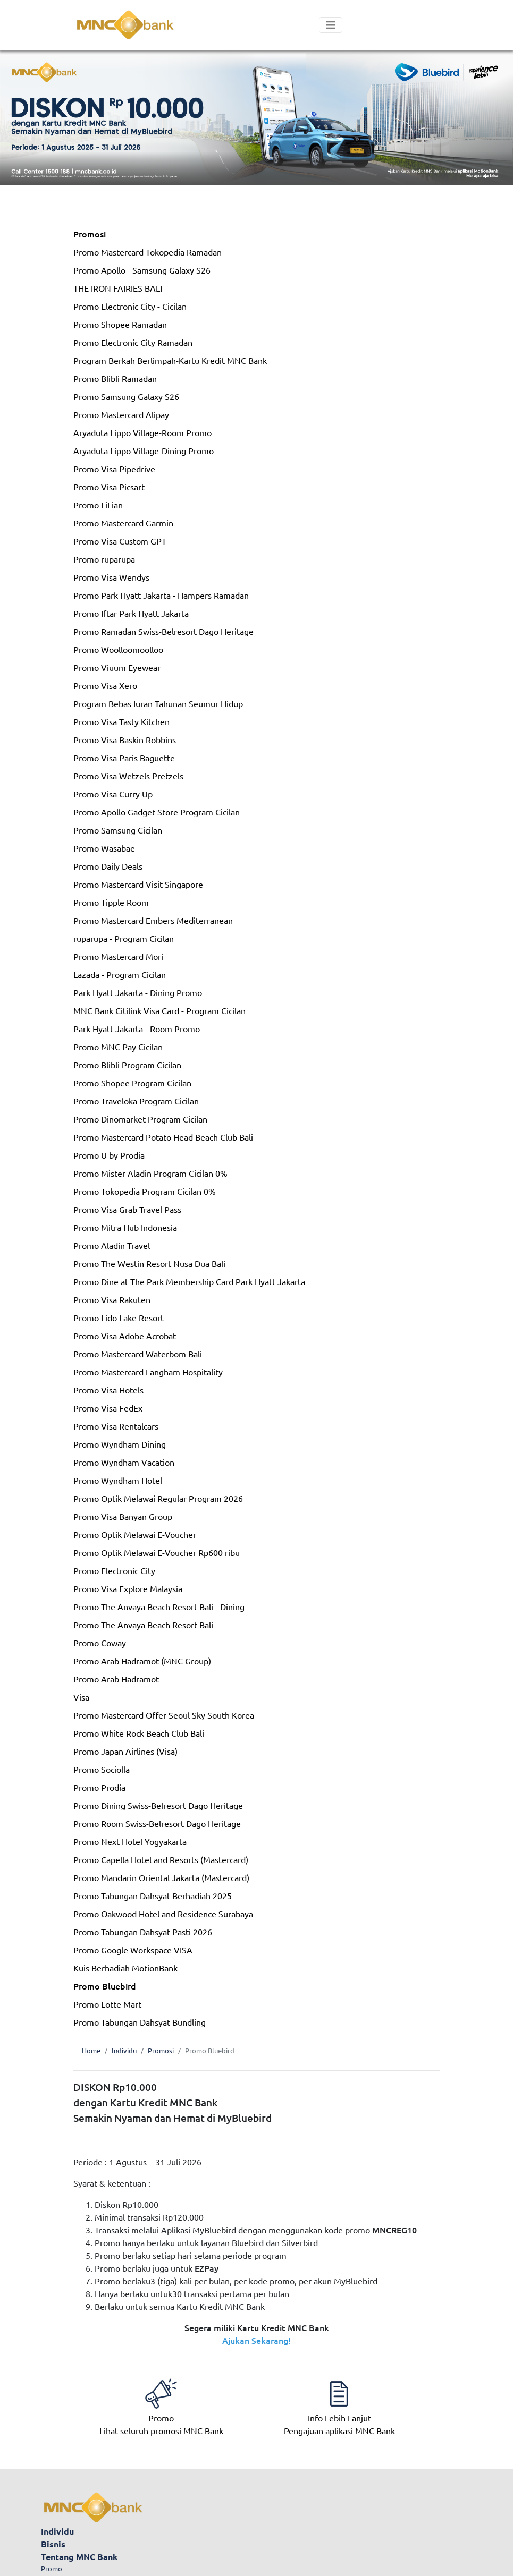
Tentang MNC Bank (79, 2556)
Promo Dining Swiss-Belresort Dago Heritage (158, 1805)
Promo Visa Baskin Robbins (124, 739)
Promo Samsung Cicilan (117, 829)
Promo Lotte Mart (107, 2004)
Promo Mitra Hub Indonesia (125, 1227)
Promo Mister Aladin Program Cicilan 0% (150, 1173)
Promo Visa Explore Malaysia (127, 1588)
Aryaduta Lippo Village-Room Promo (142, 432)
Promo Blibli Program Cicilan (127, 1064)
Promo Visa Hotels (108, 1389)
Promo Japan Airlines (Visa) (125, 1751)
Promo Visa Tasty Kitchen (121, 721)
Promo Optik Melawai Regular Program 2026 (158, 1498)
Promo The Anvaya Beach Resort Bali (143, 1624)
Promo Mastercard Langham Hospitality (148, 1371)
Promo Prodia (99, 1787)
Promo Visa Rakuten (111, 1299)
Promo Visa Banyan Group (122, 1516)
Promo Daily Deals (107, 866)
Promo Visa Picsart (109, 486)
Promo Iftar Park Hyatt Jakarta (131, 613)
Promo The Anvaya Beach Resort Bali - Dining (159, 1606)
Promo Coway (99, 1642)
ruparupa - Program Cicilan (123, 938)
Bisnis (53, 2543)
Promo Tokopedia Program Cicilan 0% (144, 1191)
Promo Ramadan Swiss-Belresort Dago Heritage (163, 631)
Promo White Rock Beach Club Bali (138, 1733)
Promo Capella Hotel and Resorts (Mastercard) (160, 1859)
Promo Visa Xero (105, 685)
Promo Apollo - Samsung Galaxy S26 (142, 270)
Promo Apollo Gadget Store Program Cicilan (156, 811)
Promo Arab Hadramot (116, 1678)
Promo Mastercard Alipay (121, 414)
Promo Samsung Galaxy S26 (126, 396)
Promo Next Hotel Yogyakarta (130, 1841)
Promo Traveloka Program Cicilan (136, 1100)
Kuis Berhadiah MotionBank (125, 1967)
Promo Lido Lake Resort (118, 1317)
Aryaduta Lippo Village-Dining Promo (143, 450)
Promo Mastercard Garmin (123, 522)
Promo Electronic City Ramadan (132, 342)
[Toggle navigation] (330, 25)
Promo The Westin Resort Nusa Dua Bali (149, 1263)
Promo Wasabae (104, 848)
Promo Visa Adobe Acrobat (124, 1335)
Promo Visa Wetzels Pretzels (128, 775)
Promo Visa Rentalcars (115, 1426)
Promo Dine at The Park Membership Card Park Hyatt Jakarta (189, 1281)
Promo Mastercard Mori (118, 956)
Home (91, 2050)
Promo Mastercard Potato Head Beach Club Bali (163, 1137)
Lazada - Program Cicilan (119, 974)
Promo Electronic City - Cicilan (130, 306)
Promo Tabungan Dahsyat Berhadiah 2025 (152, 1895)
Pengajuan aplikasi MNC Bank (339, 2411)
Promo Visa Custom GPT (119, 540)
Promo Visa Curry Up (113, 793)
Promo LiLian (98, 504)
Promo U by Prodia (109, 1155)
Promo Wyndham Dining (119, 1444)
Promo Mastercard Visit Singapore (138, 884)
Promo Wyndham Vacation (123, 1462)
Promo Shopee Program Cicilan (132, 1082)
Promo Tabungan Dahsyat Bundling (139, 2022)
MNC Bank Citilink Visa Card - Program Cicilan (159, 1010)
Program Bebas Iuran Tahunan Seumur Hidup (158, 703)
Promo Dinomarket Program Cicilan (140, 1118)
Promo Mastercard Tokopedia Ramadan (147, 251)
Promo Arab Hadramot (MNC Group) (142, 1660)
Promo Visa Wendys (111, 577)
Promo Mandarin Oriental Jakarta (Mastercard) (161, 1877)
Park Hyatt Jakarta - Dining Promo (137, 992)
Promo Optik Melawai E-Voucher (134, 1534)
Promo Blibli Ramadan (115, 378)
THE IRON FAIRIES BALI (117, 288)
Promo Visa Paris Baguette (124, 757)
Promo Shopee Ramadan (120, 324)
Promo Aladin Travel (111, 1245)
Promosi (89, 234)
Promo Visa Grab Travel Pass (127, 1209)
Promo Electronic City (114, 1570)
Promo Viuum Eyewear (117, 667)
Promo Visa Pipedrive (114, 468)
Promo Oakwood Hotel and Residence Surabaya (163, 1913)
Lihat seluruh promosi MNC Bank (161, 2411)
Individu (124, 2050)
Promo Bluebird (104, 1986)
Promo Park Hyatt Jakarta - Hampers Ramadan (161, 595)
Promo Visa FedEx (107, 1407)
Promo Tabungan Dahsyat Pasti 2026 (142, 1931)
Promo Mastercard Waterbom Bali (137, 1353)
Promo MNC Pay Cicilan (118, 1046)
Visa (81, 1696)
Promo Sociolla (101, 1769)
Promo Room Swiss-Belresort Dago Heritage (157, 1823)
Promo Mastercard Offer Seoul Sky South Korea (163, 1715)
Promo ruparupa (104, 559)
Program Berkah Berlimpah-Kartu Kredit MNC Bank (170, 360)
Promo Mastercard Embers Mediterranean (153, 920)
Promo (51, 2568)
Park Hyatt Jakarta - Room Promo (136, 1028)
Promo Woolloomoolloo (118, 649)
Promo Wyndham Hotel (117, 1480)
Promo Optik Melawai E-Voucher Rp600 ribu (156, 1552)
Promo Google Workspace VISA (132, 1949)
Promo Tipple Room (111, 902)
